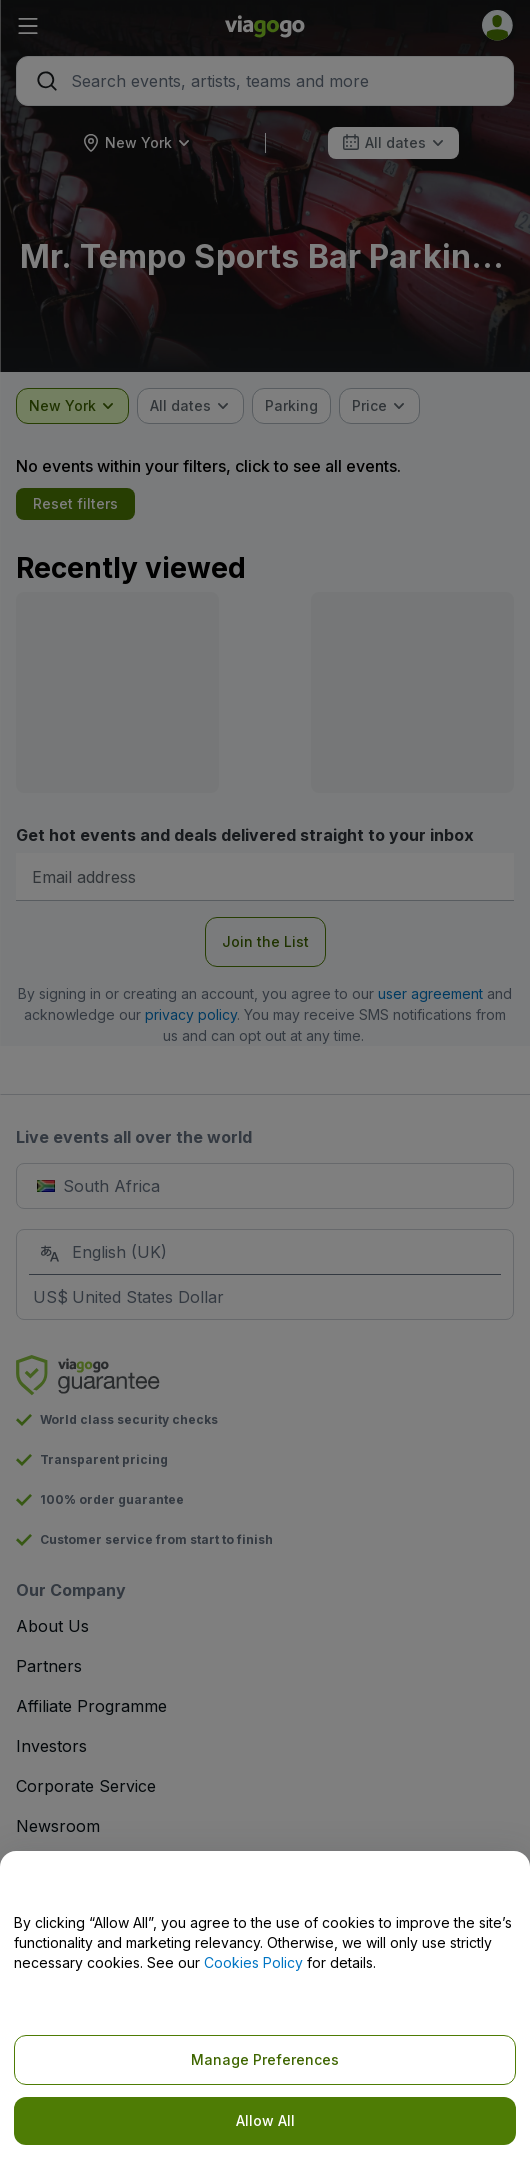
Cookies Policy (253, 1962)
